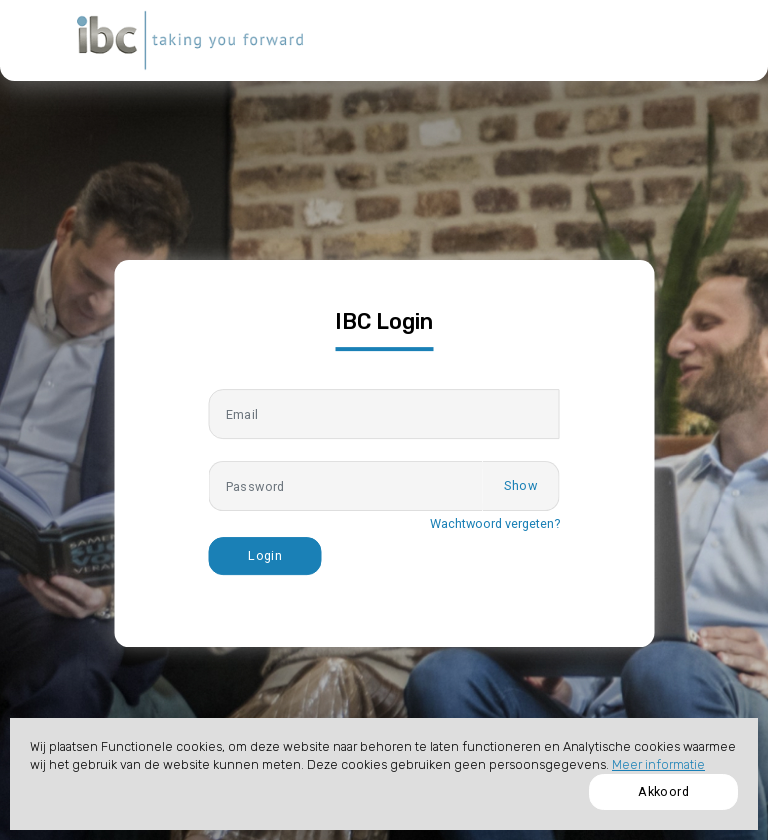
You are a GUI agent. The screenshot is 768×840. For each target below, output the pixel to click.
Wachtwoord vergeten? (495, 523)
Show (520, 485)
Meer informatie (658, 764)
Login (265, 555)
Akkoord (663, 791)
